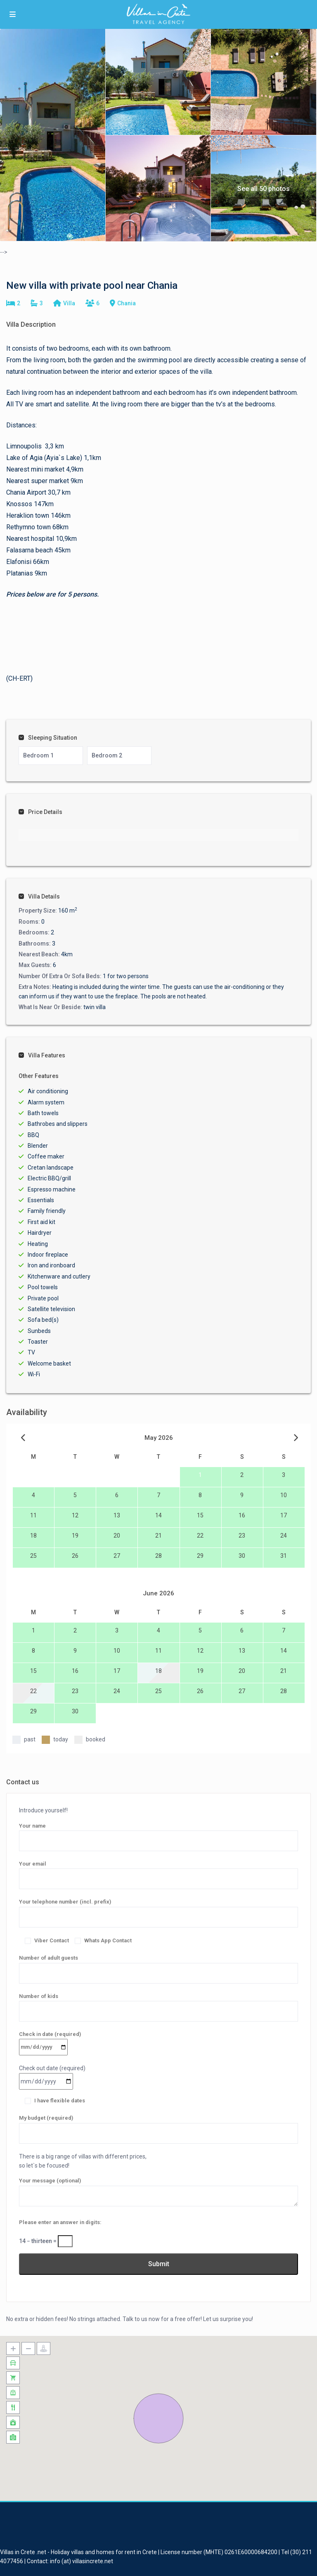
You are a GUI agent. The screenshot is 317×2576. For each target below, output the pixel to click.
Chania (126, 303)
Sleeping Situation (48, 737)
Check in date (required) (50, 2040)
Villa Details (39, 896)
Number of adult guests (158, 1965)
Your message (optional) (158, 2192)
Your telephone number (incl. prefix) (158, 1909)
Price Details (40, 812)
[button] (158, 2418)
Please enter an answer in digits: (60, 2222)
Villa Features (42, 1055)
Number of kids (158, 2004)
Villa (69, 303)
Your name (158, 1833)
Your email (158, 1871)
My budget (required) (158, 2125)
